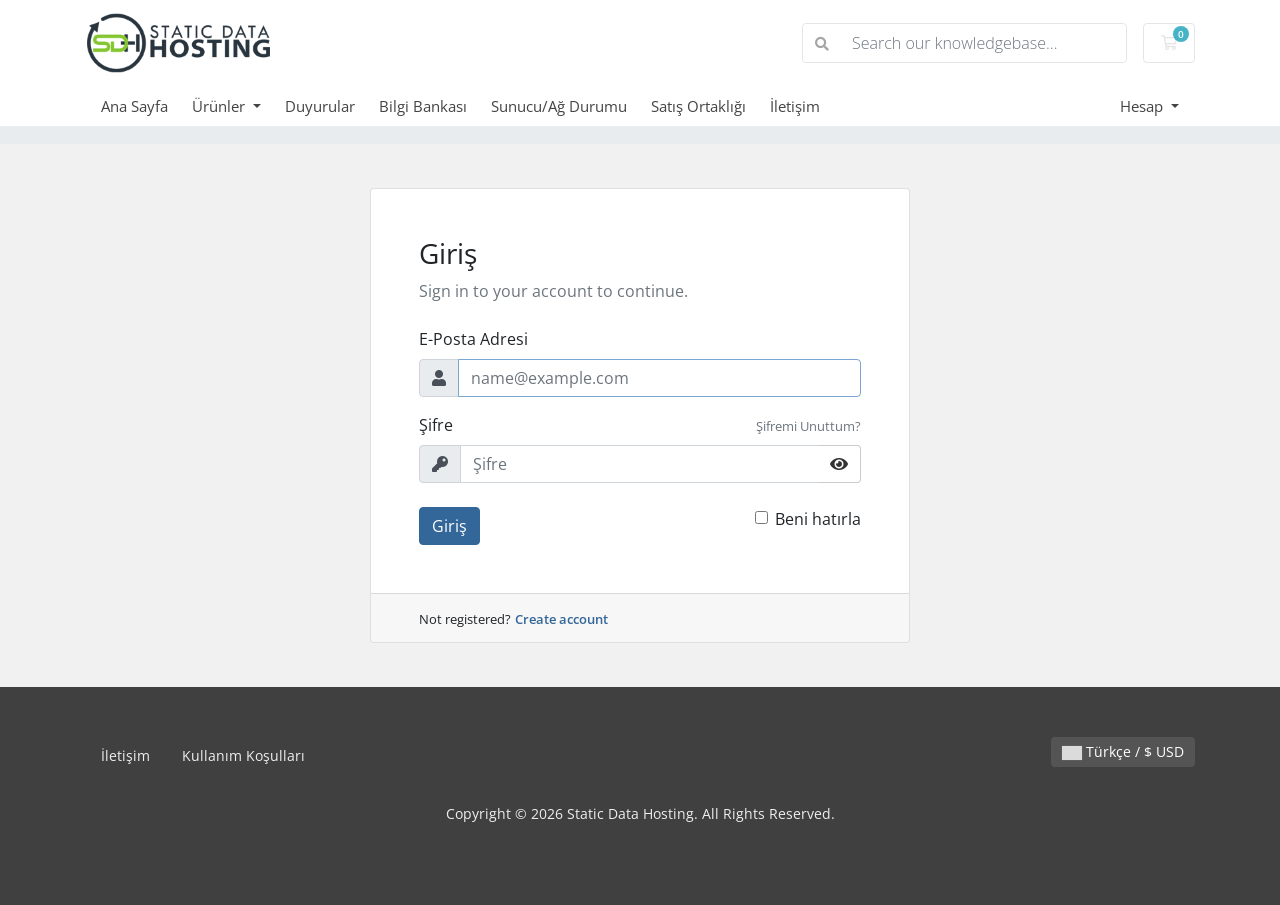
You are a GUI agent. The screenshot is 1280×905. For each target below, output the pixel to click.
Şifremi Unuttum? (808, 426)
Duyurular (320, 106)
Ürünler (220, 106)
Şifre (436, 425)
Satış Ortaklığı (698, 106)
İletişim (795, 106)
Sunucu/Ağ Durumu (559, 106)
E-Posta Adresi (473, 339)
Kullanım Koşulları (243, 755)
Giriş (449, 526)
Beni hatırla (818, 519)
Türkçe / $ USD (1123, 751)
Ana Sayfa (134, 106)
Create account (561, 619)
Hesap (1143, 106)
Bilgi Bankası (423, 106)
